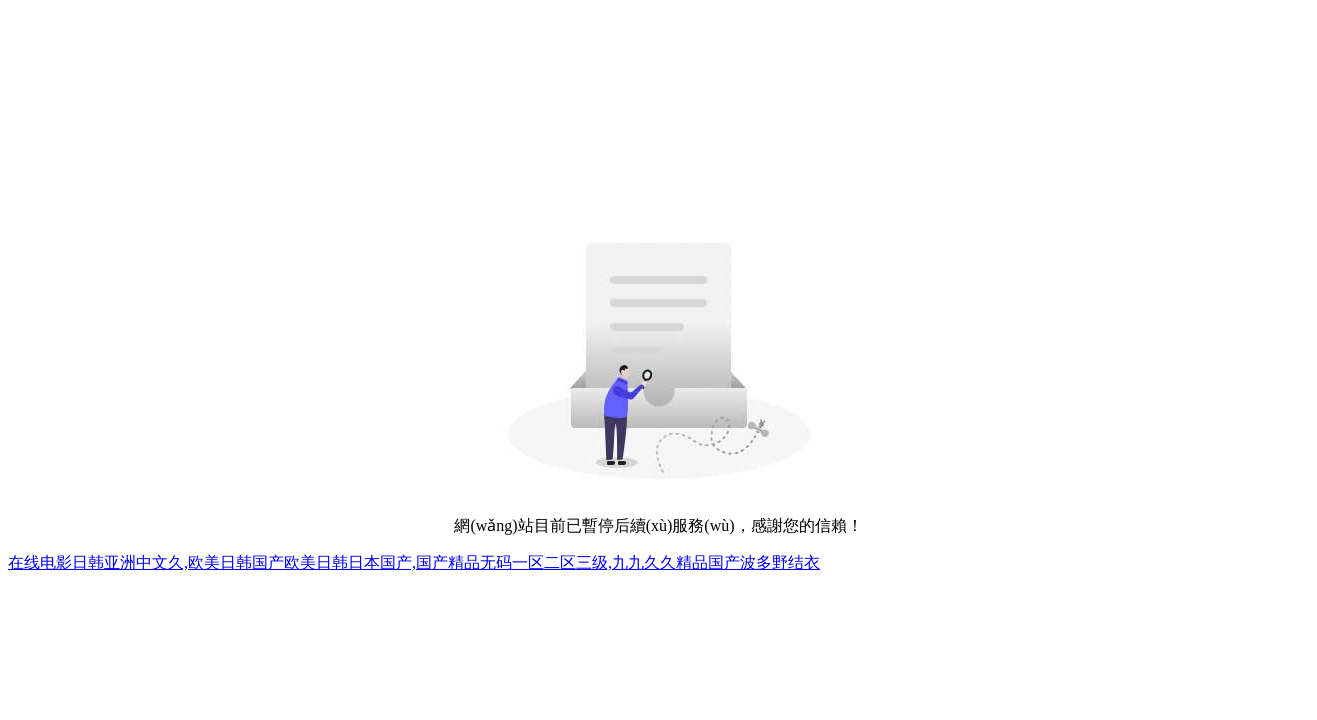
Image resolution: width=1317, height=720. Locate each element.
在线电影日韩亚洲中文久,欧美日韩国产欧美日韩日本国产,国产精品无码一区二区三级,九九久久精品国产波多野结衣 (414, 562)
